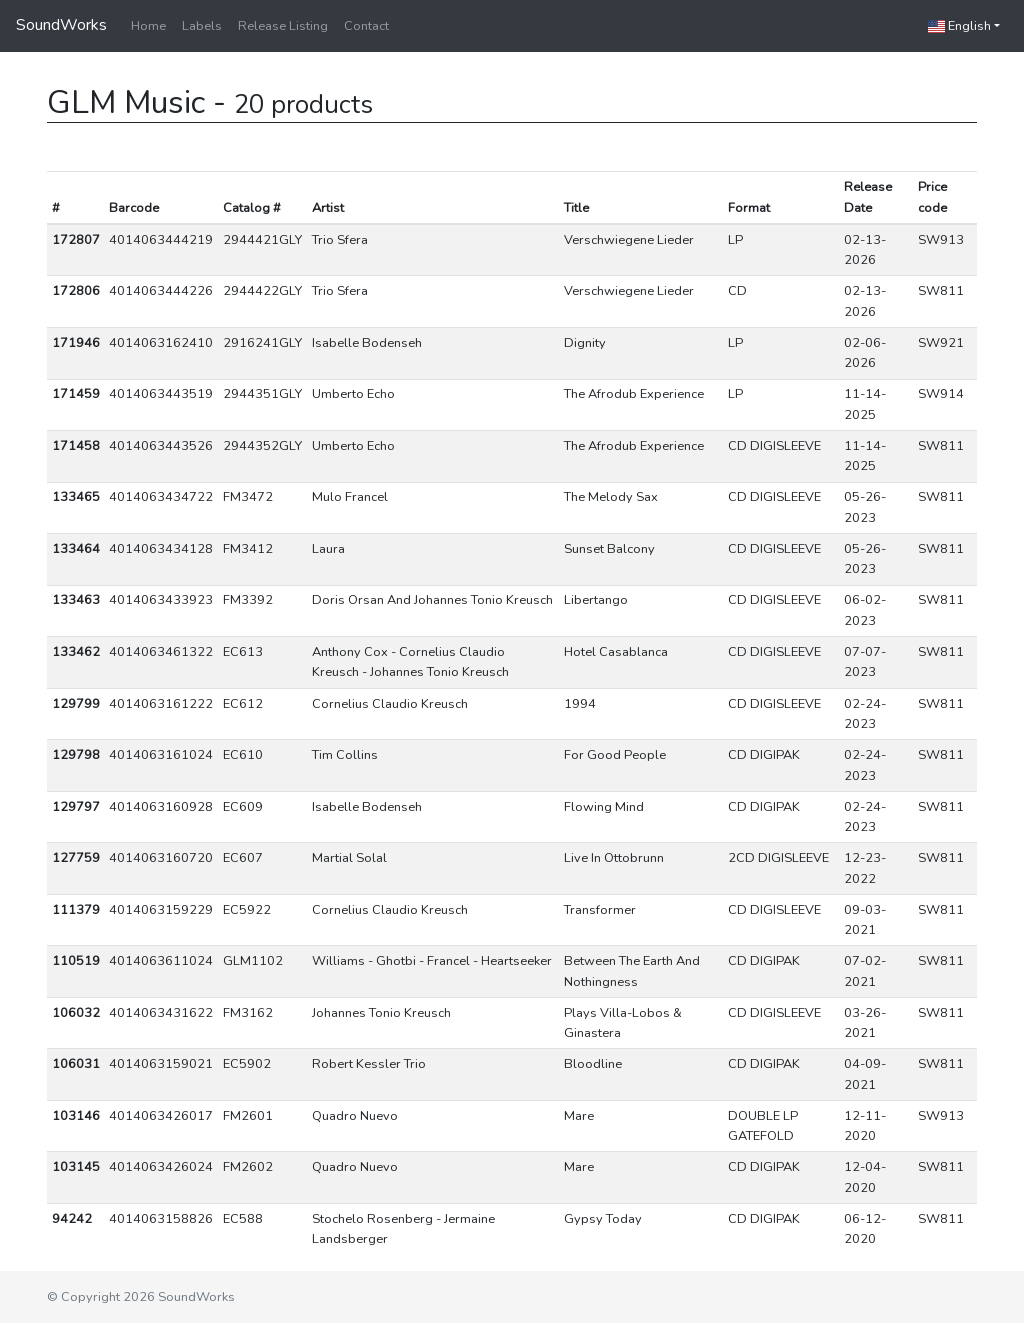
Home (148, 26)
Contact (366, 26)
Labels (202, 26)
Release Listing (283, 26)
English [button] (959, 26)
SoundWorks (61, 25)
